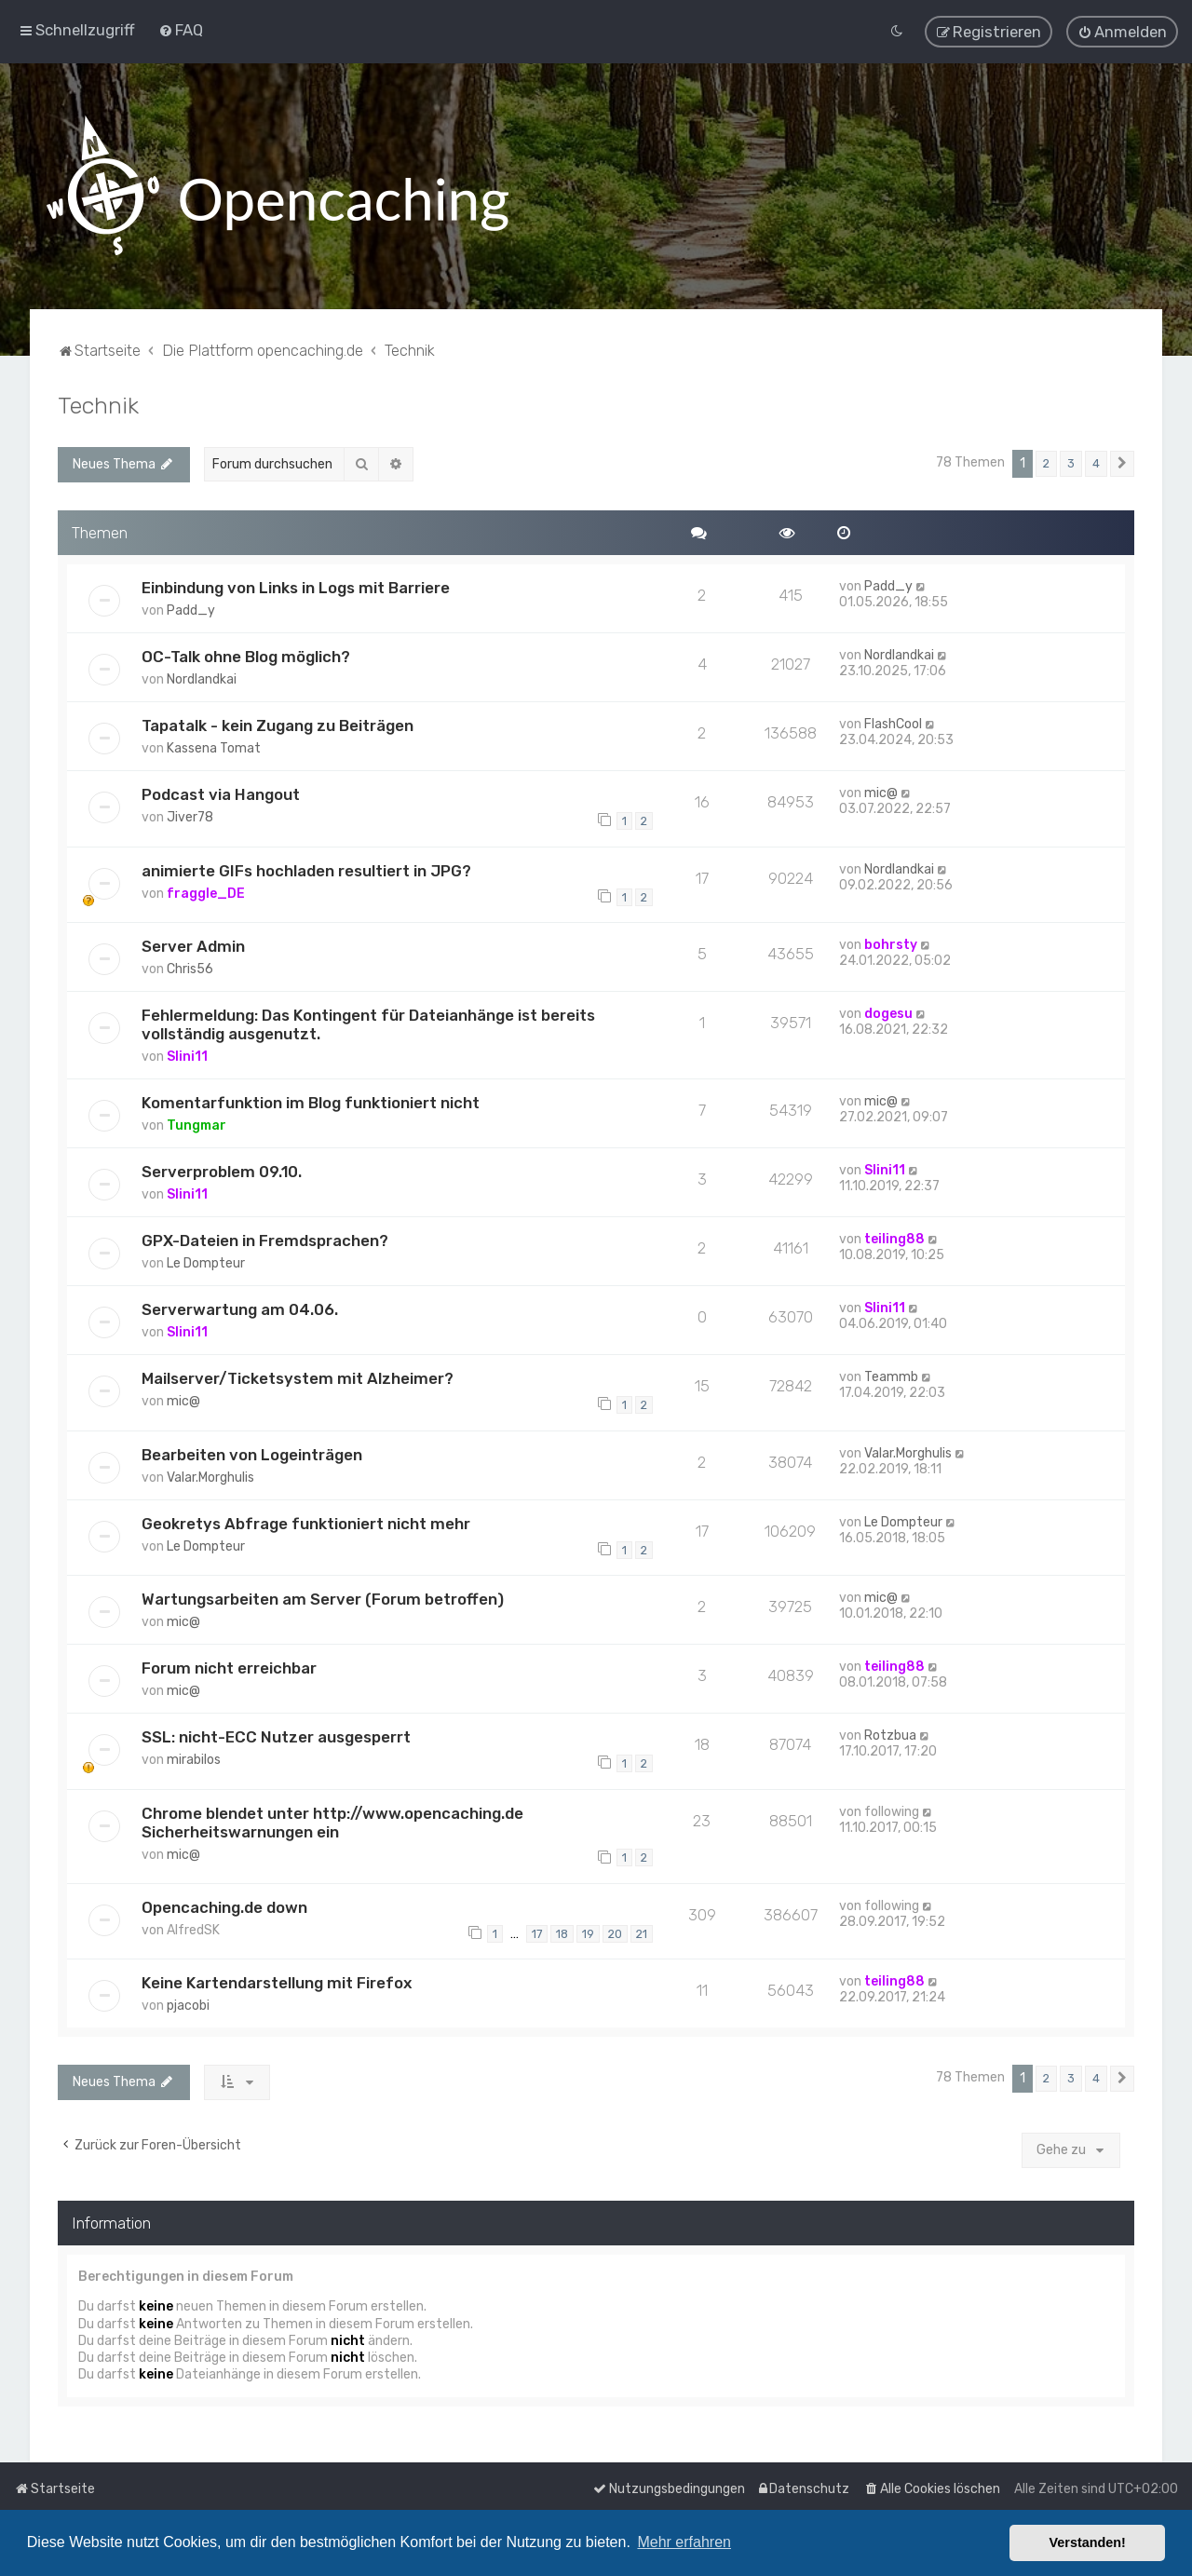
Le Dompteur (206, 1263)
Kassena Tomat (214, 748)
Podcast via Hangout (221, 794)
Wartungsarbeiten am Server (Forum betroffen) (323, 1599)
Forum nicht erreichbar (229, 1668)
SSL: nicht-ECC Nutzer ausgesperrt (276, 1737)
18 (562, 1933)
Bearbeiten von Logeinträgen (252, 1453)
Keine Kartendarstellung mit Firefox (277, 1982)
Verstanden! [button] (1088, 2542)
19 (588, 1933)
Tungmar (196, 1125)
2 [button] (1046, 463)
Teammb (891, 1377)
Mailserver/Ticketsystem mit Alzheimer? (298, 1378)
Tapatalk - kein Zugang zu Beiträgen (277, 725)
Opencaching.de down (224, 1907)
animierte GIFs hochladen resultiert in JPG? (306, 870)
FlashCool (893, 724)
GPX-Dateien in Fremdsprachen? (265, 1240)
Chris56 (190, 969)
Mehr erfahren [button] (684, 2542)
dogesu (888, 1014)
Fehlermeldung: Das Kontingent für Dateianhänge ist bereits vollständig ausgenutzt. (368, 1024)
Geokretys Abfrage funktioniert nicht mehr (306, 1522)
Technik (98, 405)
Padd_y (191, 610)
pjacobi (188, 2005)
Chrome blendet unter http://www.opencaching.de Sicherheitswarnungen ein (332, 1821)
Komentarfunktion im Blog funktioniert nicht (311, 1102)
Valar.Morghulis (210, 1477)
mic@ (881, 793)
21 (641, 1933)
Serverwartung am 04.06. (240, 1309)
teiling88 (894, 1239)
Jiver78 (190, 817)
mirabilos (194, 1760)
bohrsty (890, 945)
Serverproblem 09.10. (222, 1171)
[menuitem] (181, 30)
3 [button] (1071, 463)
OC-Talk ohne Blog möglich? (246, 656)
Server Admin (193, 946)
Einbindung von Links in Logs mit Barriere (296, 587)
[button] (1122, 464)
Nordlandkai (202, 679)
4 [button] (1096, 463)
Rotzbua (890, 1735)
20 (615, 1933)
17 (537, 1933)
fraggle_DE (206, 893)
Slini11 (187, 1056)
